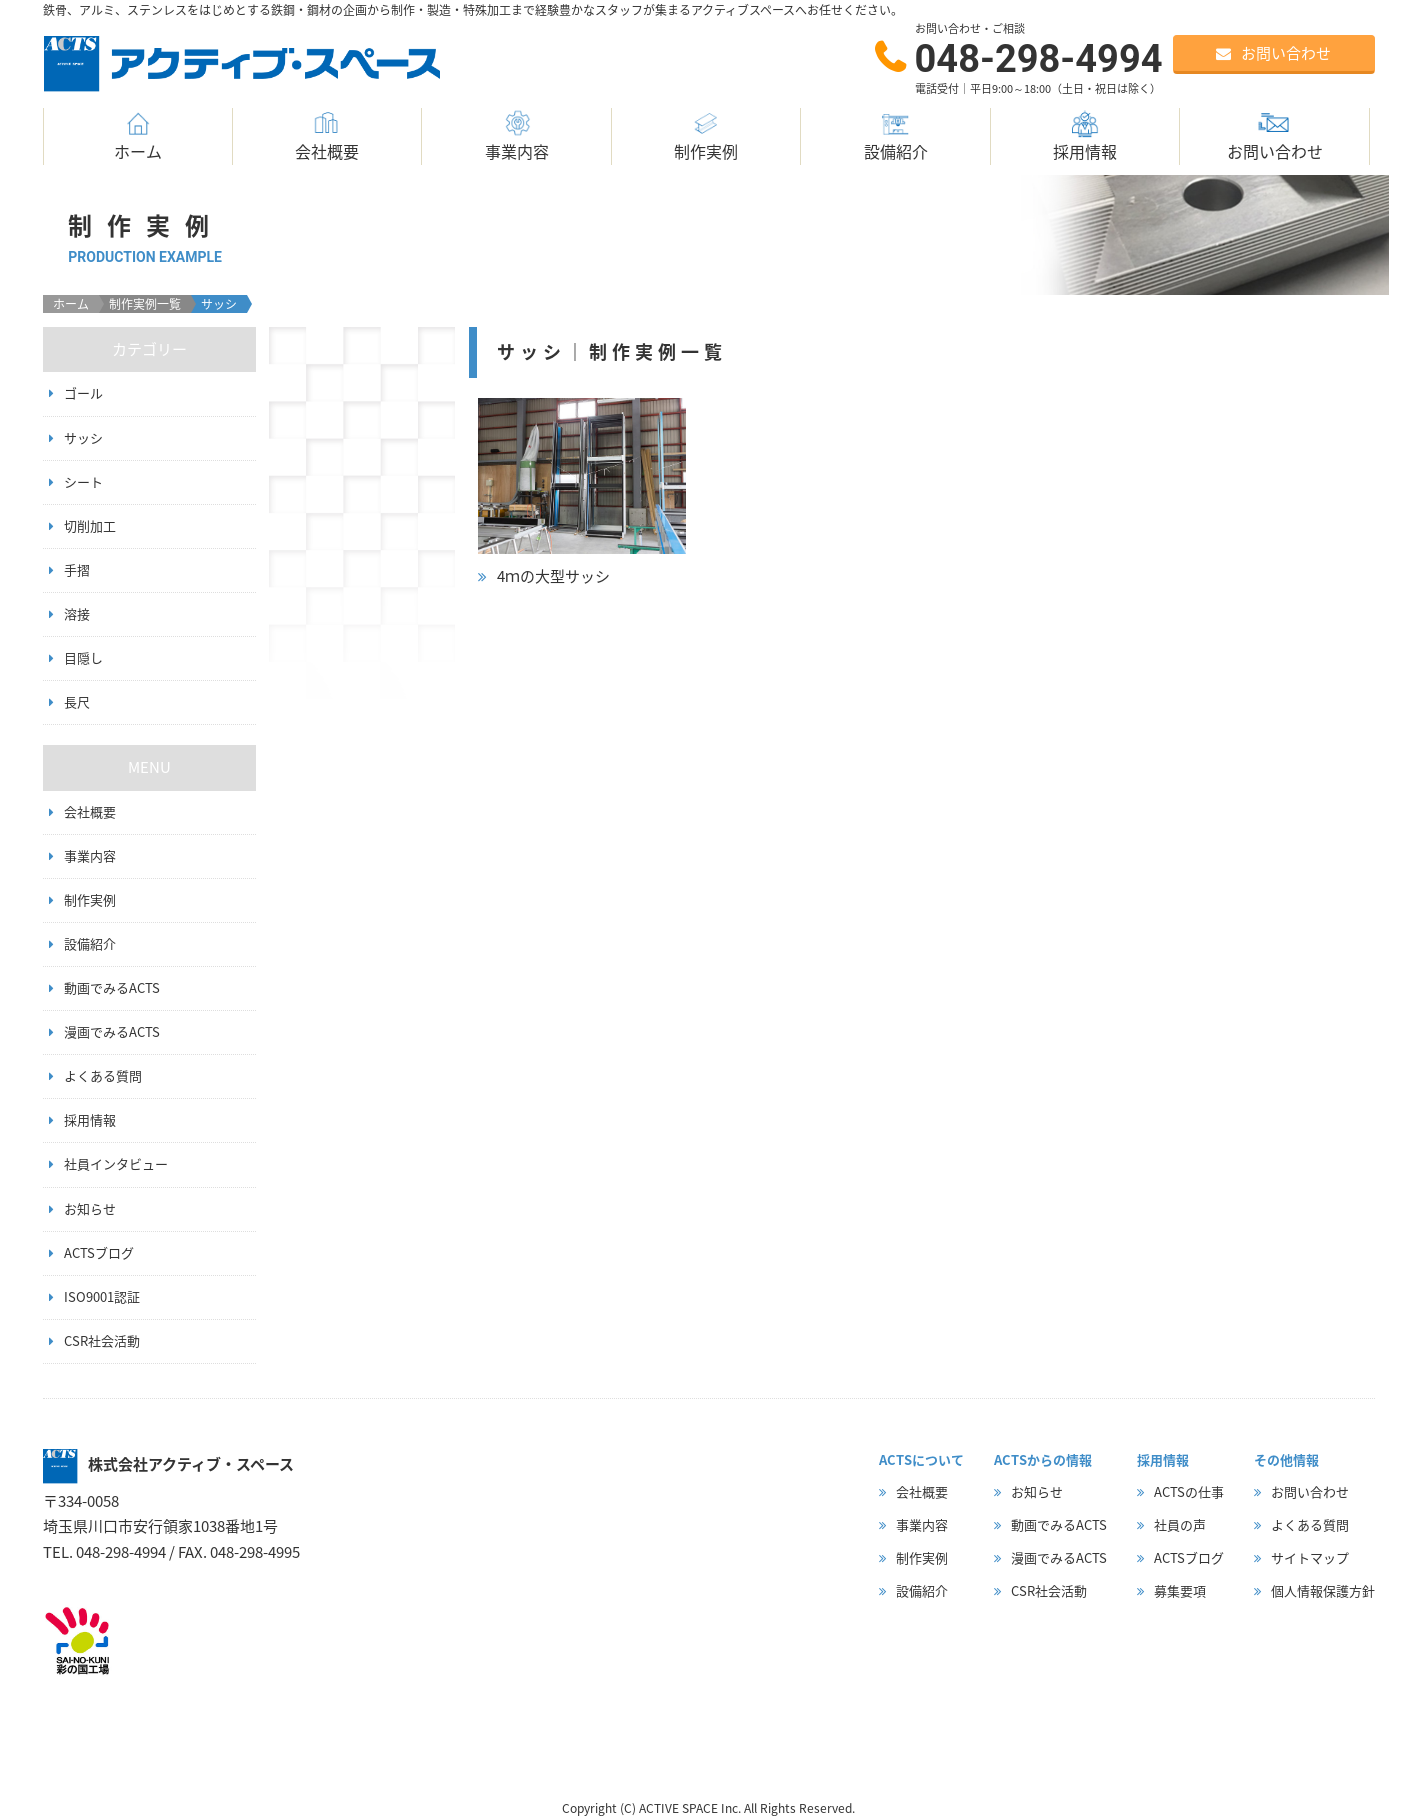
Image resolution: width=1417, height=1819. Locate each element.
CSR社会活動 (102, 1340)
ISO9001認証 (102, 1296)
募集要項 (1180, 1590)
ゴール (83, 392)
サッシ (83, 437)
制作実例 (706, 135)
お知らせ (90, 1208)
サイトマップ (1310, 1557)
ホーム (138, 135)
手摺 (77, 569)
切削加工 (90, 525)
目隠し (83, 657)
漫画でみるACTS (112, 1031)
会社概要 (327, 135)
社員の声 (1180, 1524)
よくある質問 (103, 1075)
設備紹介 (896, 135)
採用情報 (1085, 135)
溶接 (77, 613)
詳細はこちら (582, 494)
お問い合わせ (1275, 135)
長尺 (77, 701)
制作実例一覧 (145, 304)
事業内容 (517, 135)
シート (83, 481)
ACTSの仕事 (1189, 1491)
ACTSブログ (99, 1252)
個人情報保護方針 (1323, 1590)
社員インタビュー (116, 1163)
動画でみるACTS (112, 987)
